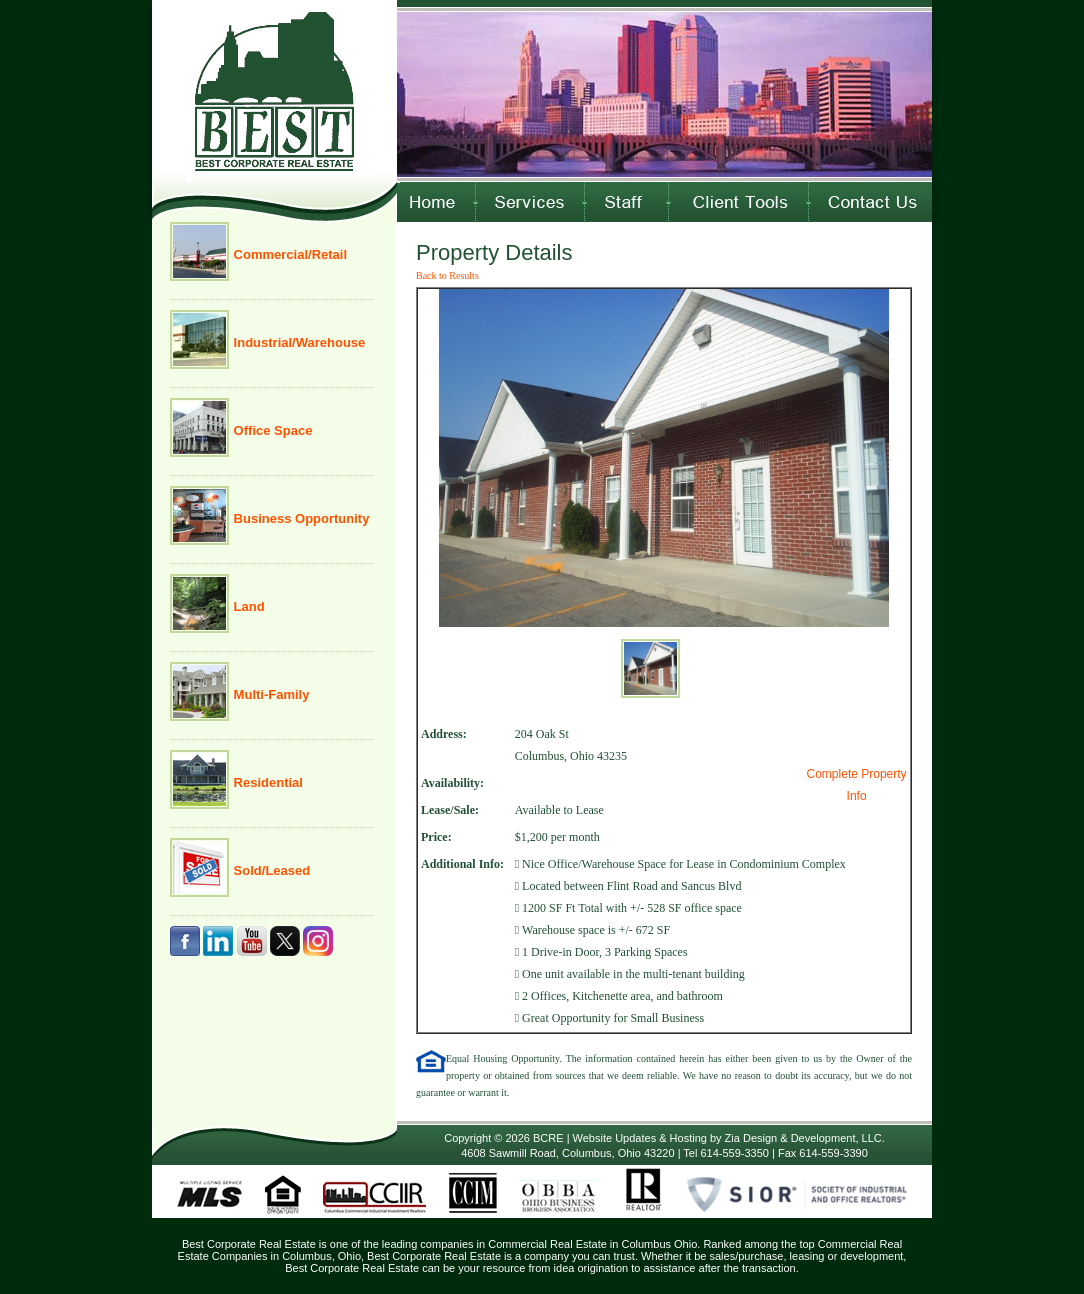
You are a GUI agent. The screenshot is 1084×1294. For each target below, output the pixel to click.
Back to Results (447, 275)
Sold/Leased (270, 870)
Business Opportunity (299, 518)
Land (247, 606)
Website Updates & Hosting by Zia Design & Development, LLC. (729, 1138)
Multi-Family (269, 694)
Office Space (271, 430)
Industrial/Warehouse (297, 342)
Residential (266, 782)
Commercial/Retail (288, 254)
